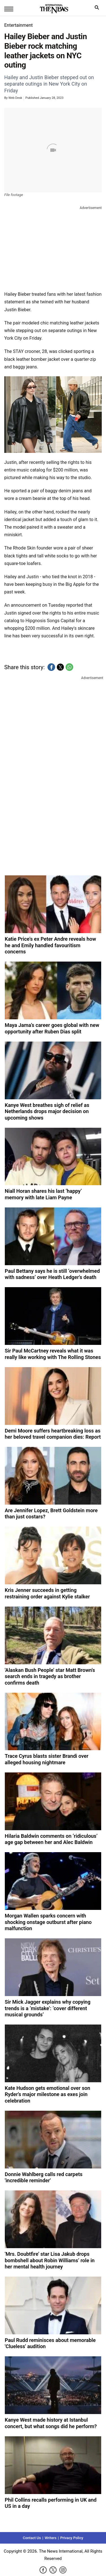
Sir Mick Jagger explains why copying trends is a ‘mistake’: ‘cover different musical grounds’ (47, 2008)
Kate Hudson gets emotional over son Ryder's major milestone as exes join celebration (47, 2094)
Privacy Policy (71, 2538)
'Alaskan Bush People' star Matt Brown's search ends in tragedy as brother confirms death (50, 1676)
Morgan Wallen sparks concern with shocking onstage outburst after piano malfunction (48, 1922)
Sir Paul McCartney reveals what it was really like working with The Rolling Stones (53, 1354)
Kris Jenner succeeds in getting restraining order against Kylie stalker (47, 1593)
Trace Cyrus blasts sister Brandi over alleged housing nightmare (46, 1759)
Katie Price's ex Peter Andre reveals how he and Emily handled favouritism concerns (50, 945)
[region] (53, 247)
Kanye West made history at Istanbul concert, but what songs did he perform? (51, 2423)
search (98, 8)
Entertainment (18, 25)
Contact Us (32, 2538)
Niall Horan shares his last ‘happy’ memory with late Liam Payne (43, 1194)
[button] (51, 667)
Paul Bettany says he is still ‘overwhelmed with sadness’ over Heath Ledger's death (52, 1274)
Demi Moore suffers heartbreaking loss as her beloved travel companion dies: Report (53, 1434)
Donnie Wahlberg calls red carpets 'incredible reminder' (44, 2177)
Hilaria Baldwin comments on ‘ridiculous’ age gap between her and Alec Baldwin (51, 1839)
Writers (51, 2538)
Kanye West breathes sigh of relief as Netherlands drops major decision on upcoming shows (47, 1111)
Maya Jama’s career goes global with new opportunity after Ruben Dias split (52, 1028)
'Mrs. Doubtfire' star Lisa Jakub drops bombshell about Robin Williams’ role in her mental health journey (50, 2260)
